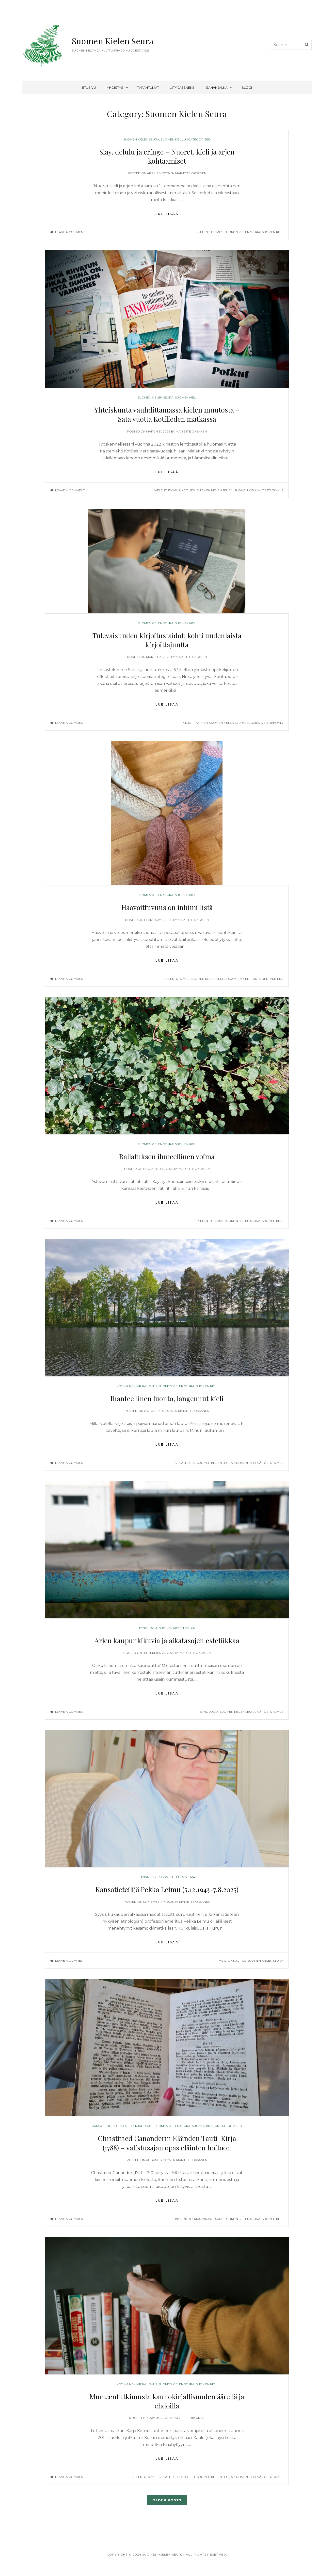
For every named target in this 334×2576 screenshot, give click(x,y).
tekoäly (276, 723)
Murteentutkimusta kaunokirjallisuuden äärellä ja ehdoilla (167, 2401)
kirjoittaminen (195, 723)
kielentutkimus (210, 232)
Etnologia (148, 1628)
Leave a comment (70, 232)
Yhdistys (118, 87)
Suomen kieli (171, 139)
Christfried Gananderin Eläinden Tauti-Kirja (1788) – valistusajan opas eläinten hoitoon (167, 2143)
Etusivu (89, 87)
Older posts (166, 2500)
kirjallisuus (185, 1463)
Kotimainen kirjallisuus (136, 1386)
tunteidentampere (267, 979)
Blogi (246, 87)
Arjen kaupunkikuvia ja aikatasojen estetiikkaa (167, 1640)
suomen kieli (272, 232)
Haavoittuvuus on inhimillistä (167, 907)
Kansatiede (148, 1877)
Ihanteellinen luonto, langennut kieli (167, 1398)
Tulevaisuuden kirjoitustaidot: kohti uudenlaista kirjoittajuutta (167, 640)
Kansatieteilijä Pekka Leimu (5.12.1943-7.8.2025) (167, 1889)
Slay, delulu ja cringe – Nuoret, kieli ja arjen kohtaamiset (167, 156)
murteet (188, 2477)
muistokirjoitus (232, 1960)
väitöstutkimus (270, 490)
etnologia (209, 1711)
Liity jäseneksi (182, 87)
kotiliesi (188, 490)
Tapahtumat (148, 87)
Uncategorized (197, 139)
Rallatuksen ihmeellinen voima (167, 1156)
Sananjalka (219, 87)
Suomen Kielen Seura (112, 41)
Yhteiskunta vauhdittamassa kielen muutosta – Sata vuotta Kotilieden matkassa (167, 414)
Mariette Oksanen (190, 173)
